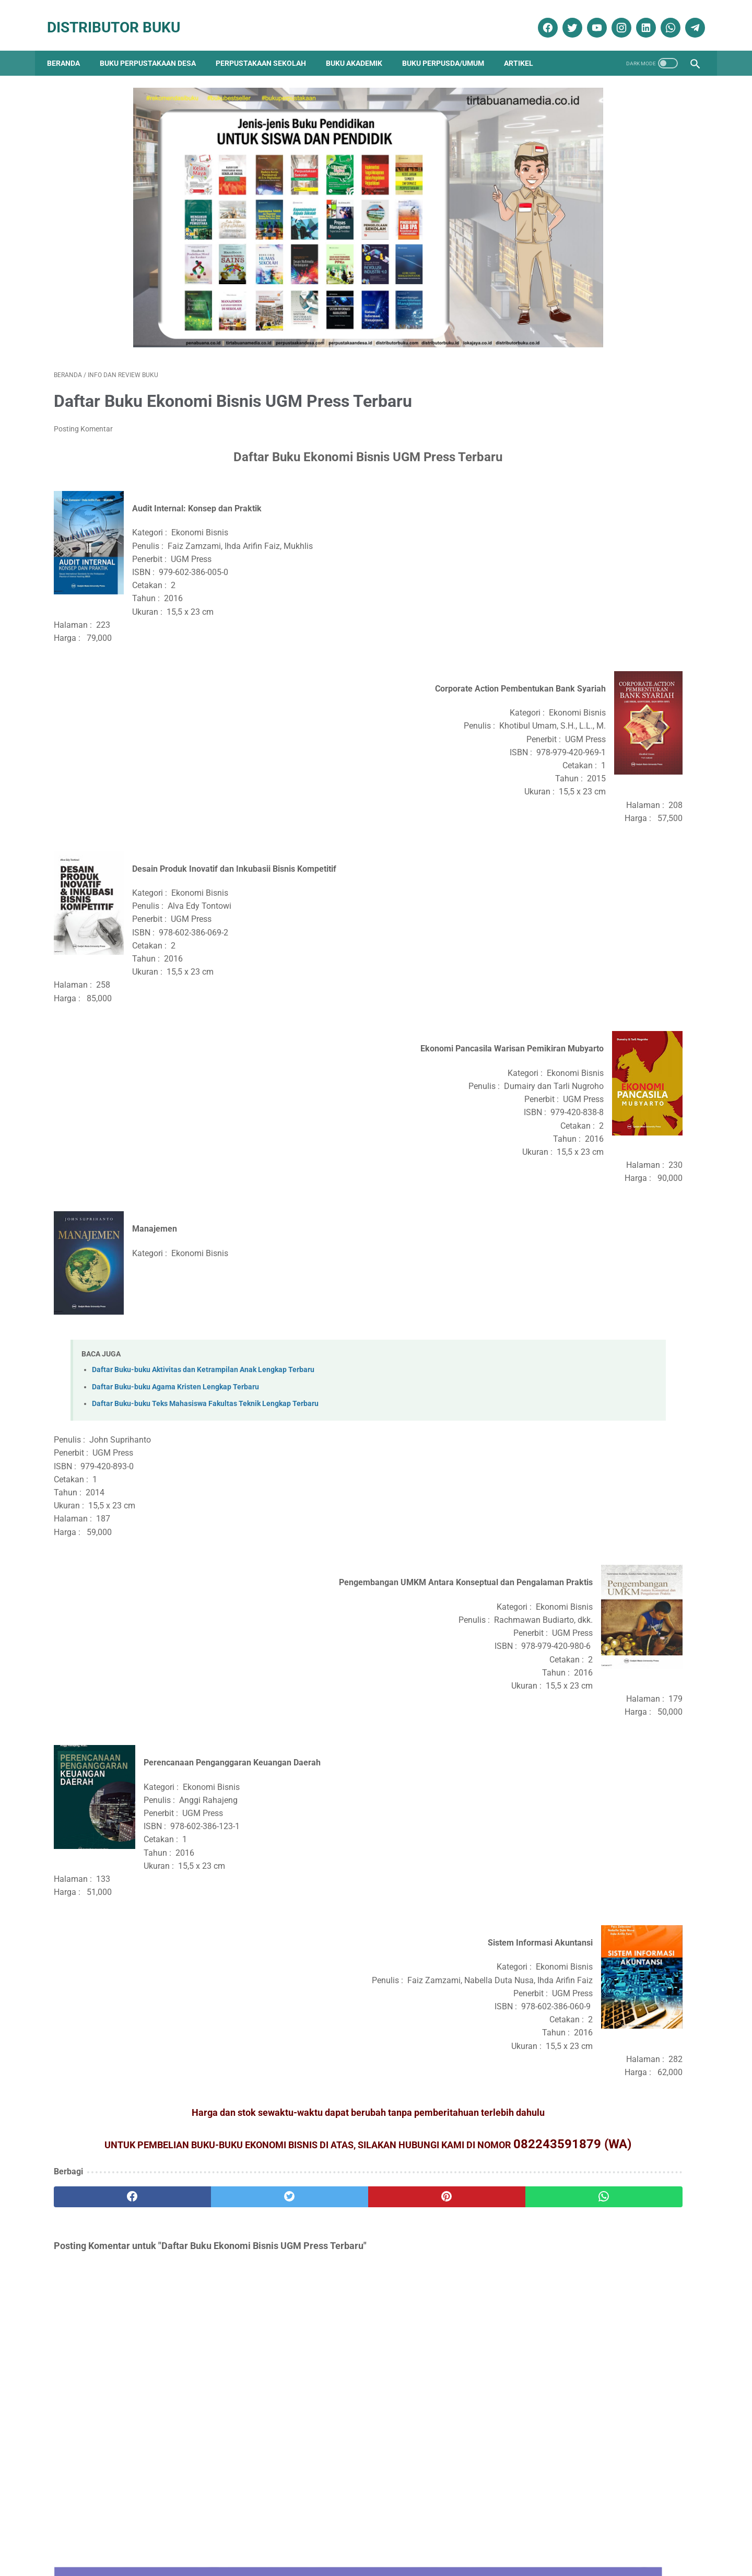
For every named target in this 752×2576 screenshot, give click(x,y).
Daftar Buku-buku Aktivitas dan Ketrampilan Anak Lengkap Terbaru (203, 1340)
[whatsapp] (662, 17)
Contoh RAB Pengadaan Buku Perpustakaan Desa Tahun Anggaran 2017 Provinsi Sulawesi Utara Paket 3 (602, 514)
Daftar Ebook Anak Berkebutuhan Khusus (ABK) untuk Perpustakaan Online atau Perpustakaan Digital (610, 723)
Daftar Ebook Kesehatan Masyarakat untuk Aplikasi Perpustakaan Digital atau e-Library (608, 800)
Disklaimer (220, 2538)
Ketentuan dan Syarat (486, 2538)
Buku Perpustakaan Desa (155, 47)
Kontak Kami (117, 2538)
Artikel (525, 47)
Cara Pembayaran (561, 2538)
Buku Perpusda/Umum (450, 47)
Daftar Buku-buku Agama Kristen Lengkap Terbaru (175, 1356)
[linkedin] (638, 17)
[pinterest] (325, 2181)
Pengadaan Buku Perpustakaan (601, 1243)
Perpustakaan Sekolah (267, 47)
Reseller (427, 2538)
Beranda (70, 47)
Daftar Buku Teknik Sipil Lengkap (595, 384)
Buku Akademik (361, 47)
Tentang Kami (170, 2538)
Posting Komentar (83, 398)
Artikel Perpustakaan (579, 1114)
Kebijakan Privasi (275, 2538)
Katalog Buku (568, 1206)
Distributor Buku (120, 17)
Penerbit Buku (569, 1225)
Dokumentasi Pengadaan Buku (598, 1151)
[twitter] (564, 17)
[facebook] (539, 17)
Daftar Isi (328, 2538)
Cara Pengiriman (629, 2538)
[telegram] (687, 17)
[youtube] (589, 17)
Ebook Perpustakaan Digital (594, 1169)
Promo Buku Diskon (577, 1261)
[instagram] (613, 17)
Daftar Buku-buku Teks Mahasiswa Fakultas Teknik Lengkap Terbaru (205, 1373)
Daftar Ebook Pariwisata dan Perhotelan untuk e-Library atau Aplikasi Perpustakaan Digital (607, 879)
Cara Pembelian (379, 2538)
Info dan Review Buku (586, 1187)
